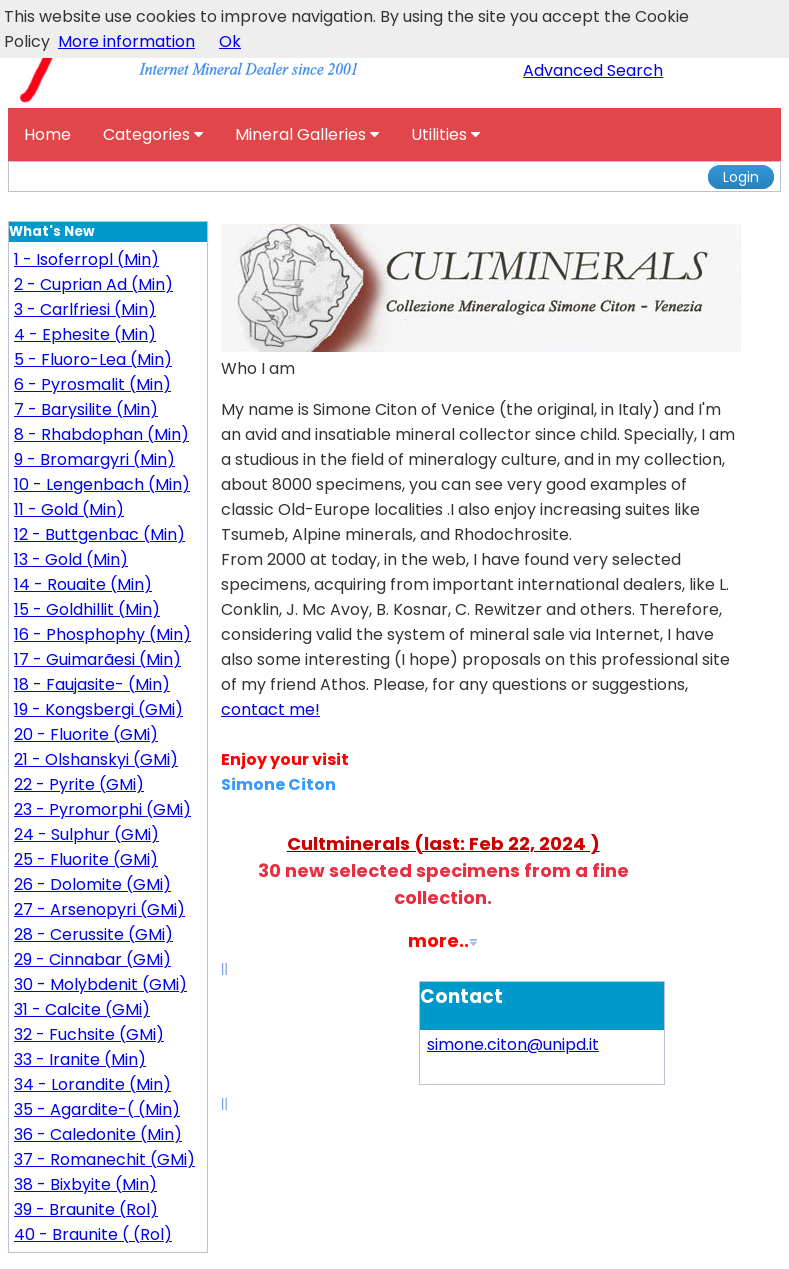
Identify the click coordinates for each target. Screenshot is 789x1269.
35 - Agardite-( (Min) (97, 1109)
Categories (153, 134)
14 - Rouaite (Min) (83, 584)
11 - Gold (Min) (69, 509)
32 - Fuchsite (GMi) (89, 1034)
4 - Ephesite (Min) (85, 334)
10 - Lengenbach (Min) (102, 484)
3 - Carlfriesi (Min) (85, 309)
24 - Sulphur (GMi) (86, 834)
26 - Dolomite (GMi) (92, 884)
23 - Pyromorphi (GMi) (102, 809)
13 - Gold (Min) (71, 559)
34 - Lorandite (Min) (92, 1084)
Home (47, 134)
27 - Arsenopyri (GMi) (99, 909)
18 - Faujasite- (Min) (92, 684)
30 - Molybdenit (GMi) (100, 984)
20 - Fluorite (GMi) (86, 734)
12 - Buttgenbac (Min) (99, 534)
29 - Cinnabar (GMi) (92, 959)
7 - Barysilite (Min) (86, 409)
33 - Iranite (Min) (80, 1059)
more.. (438, 940)
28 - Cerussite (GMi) (93, 934)
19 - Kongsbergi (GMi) (98, 709)
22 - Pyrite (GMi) (79, 784)
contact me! (270, 709)
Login (741, 177)
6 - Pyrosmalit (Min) (92, 384)
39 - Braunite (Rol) (86, 1209)
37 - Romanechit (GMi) (104, 1159)
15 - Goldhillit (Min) (87, 609)
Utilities (445, 134)
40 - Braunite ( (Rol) (93, 1234)
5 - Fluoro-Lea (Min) (93, 359)
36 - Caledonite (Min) (98, 1134)
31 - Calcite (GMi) (82, 1009)
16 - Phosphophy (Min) (102, 634)
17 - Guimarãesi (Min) (97, 659)
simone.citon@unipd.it (513, 1044)
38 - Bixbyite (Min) (85, 1184)
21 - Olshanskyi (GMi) (96, 759)
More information (126, 41)
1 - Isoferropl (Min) (86, 259)
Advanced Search (593, 70)
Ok (230, 41)
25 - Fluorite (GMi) (86, 859)
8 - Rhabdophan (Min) (101, 434)
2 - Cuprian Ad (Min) (93, 284)
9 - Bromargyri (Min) (94, 459)
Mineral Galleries (307, 134)
